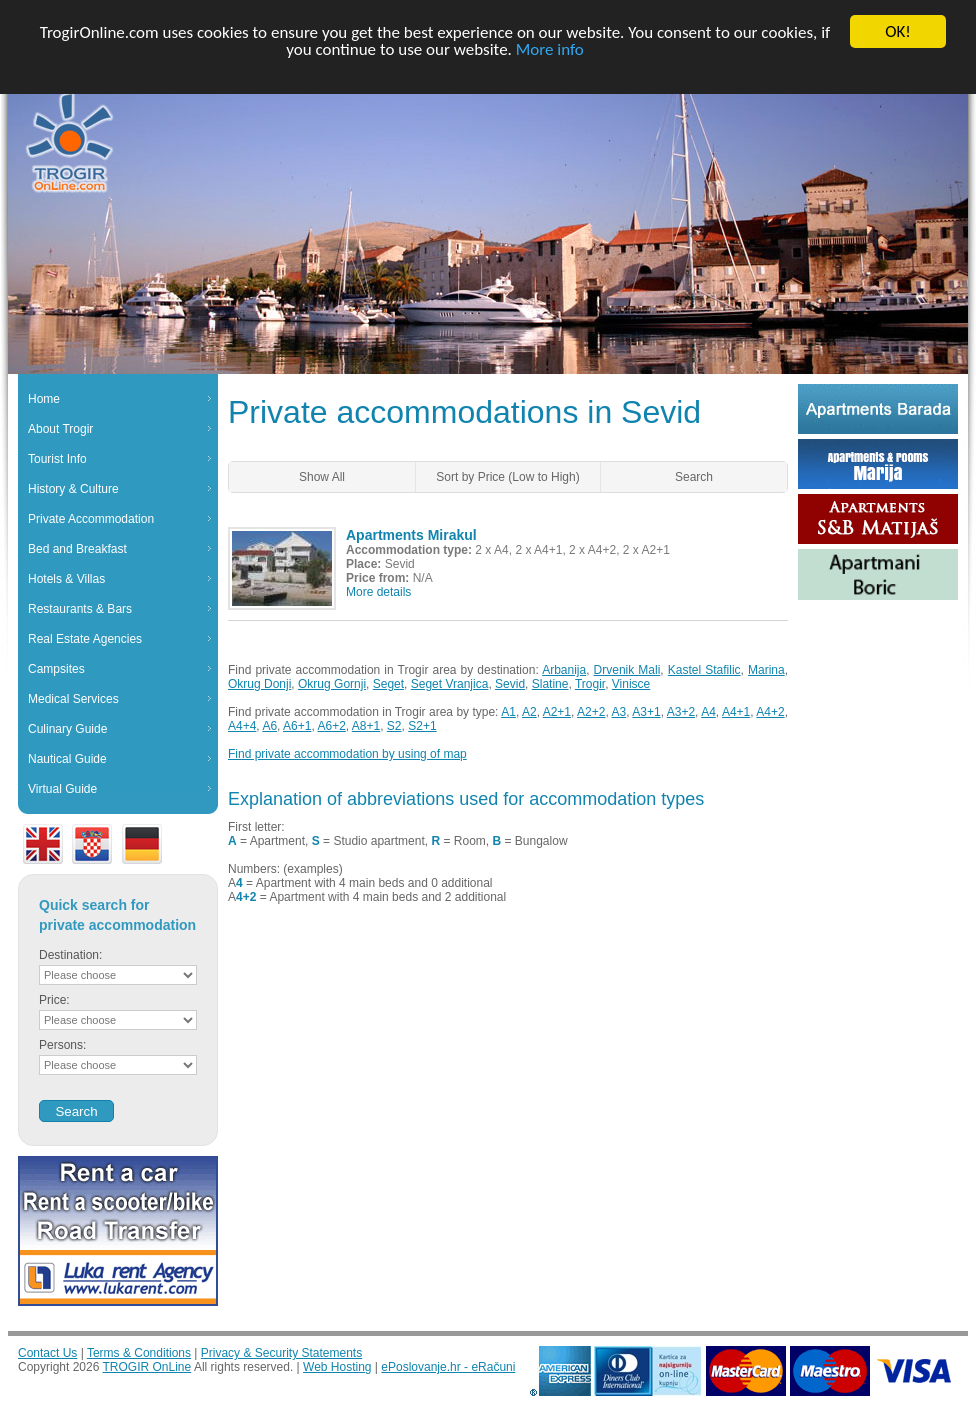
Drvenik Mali (627, 670)
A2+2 (591, 712)
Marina (766, 670)
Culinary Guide (67, 729)
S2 (394, 726)
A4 (708, 712)
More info (550, 48)
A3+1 (646, 712)
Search (694, 477)
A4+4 (242, 726)
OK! (898, 31)
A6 (269, 726)
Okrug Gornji (332, 684)
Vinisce (631, 684)
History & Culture (73, 489)
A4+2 (770, 712)
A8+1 (366, 726)
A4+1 (736, 712)
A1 (508, 712)
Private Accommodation (91, 519)
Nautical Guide (67, 759)
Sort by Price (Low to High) (507, 477)
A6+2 (331, 726)
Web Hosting (337, 1367)
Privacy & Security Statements (281, 1353)
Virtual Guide (62, 789)
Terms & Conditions (139, 1353)
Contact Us (47, 1353)
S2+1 (422, 726)
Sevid (510, 684)
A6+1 (297, 726)
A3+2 (681, 712)
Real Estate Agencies (85, 639)
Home (44, 399)
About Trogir (60, 429)
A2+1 (557, 712)
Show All (322, 477)
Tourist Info (57, 459)
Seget (388, 684)
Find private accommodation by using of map (347, 754)
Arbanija (564, 670)
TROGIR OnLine (147, 1367)
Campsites (56, 669)
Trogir (590, 684)
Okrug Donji (259, 684)
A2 (529, 712)
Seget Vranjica (450, 684)
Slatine (550, 684)
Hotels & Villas (66, 579)
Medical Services (73, 699)
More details (378, 592)
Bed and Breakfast (77, 549)
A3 (619, 712)
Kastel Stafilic (704, 670)
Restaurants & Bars (80, 609)
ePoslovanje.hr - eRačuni (448, 1367)
